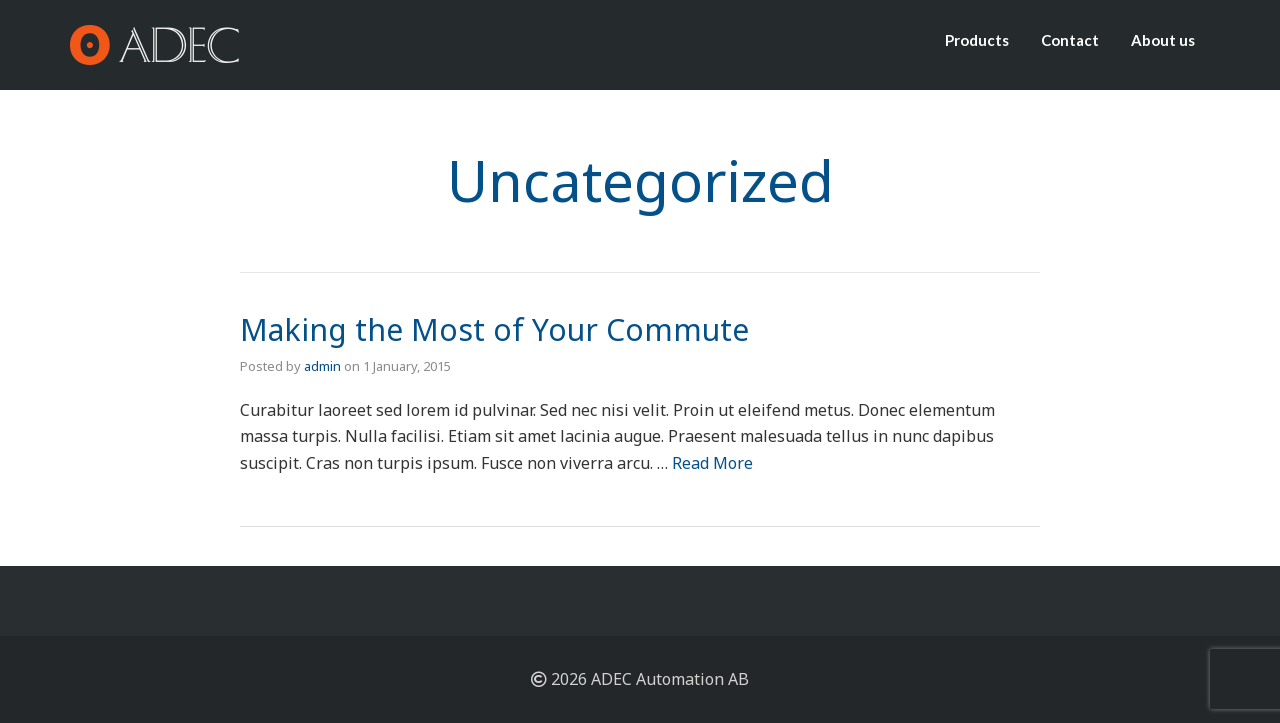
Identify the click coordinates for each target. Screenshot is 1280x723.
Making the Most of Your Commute (494, 329)
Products (977, 40)
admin (322, 366)
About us (1163, 40)
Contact (1070, 40)
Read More (712, 463)
